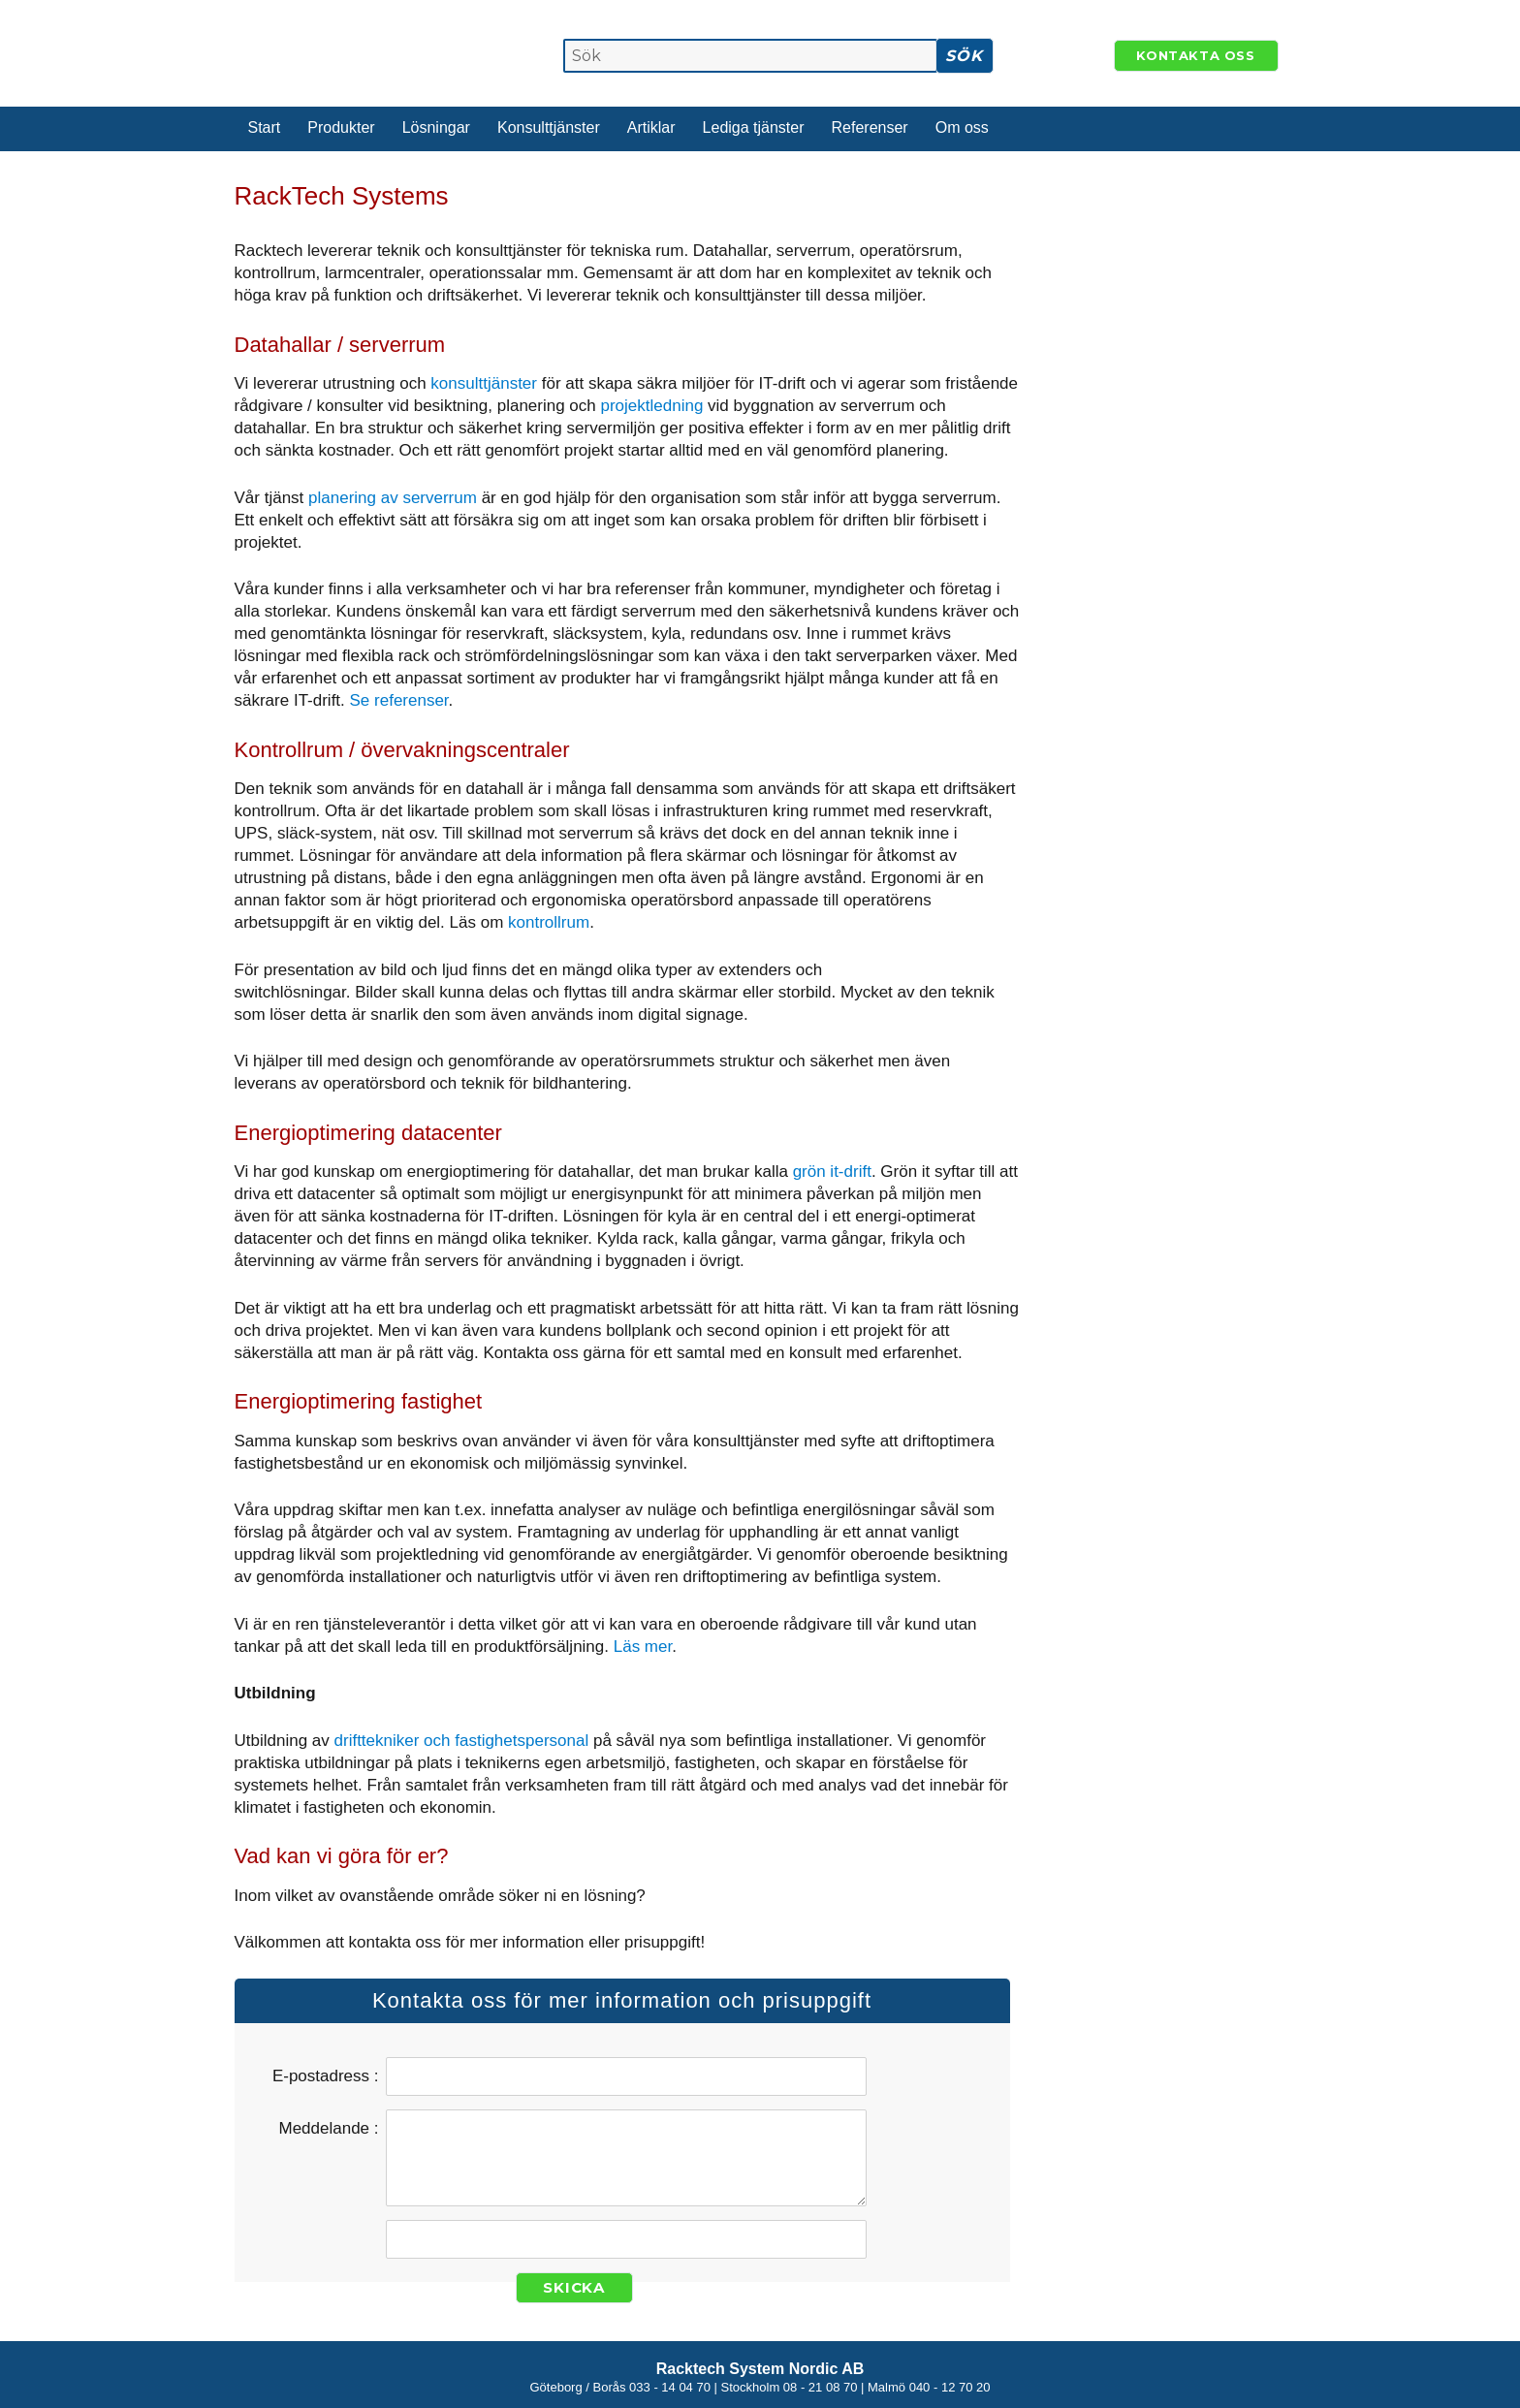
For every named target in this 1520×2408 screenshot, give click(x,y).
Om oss (962, 127)
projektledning (652, 405)
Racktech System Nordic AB (760, 2368)
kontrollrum (548, 922)
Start (264, 127)
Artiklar (651, 127)
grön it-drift (832, 1171)
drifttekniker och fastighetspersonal (461, 1740)
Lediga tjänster (754, 127)
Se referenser (399, 700)
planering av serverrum (392, 498)
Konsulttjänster (548, 127)
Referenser (870, 127)
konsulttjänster (483, 383)
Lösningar (436, 127)
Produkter (340, 127)
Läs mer (643, 1646)
